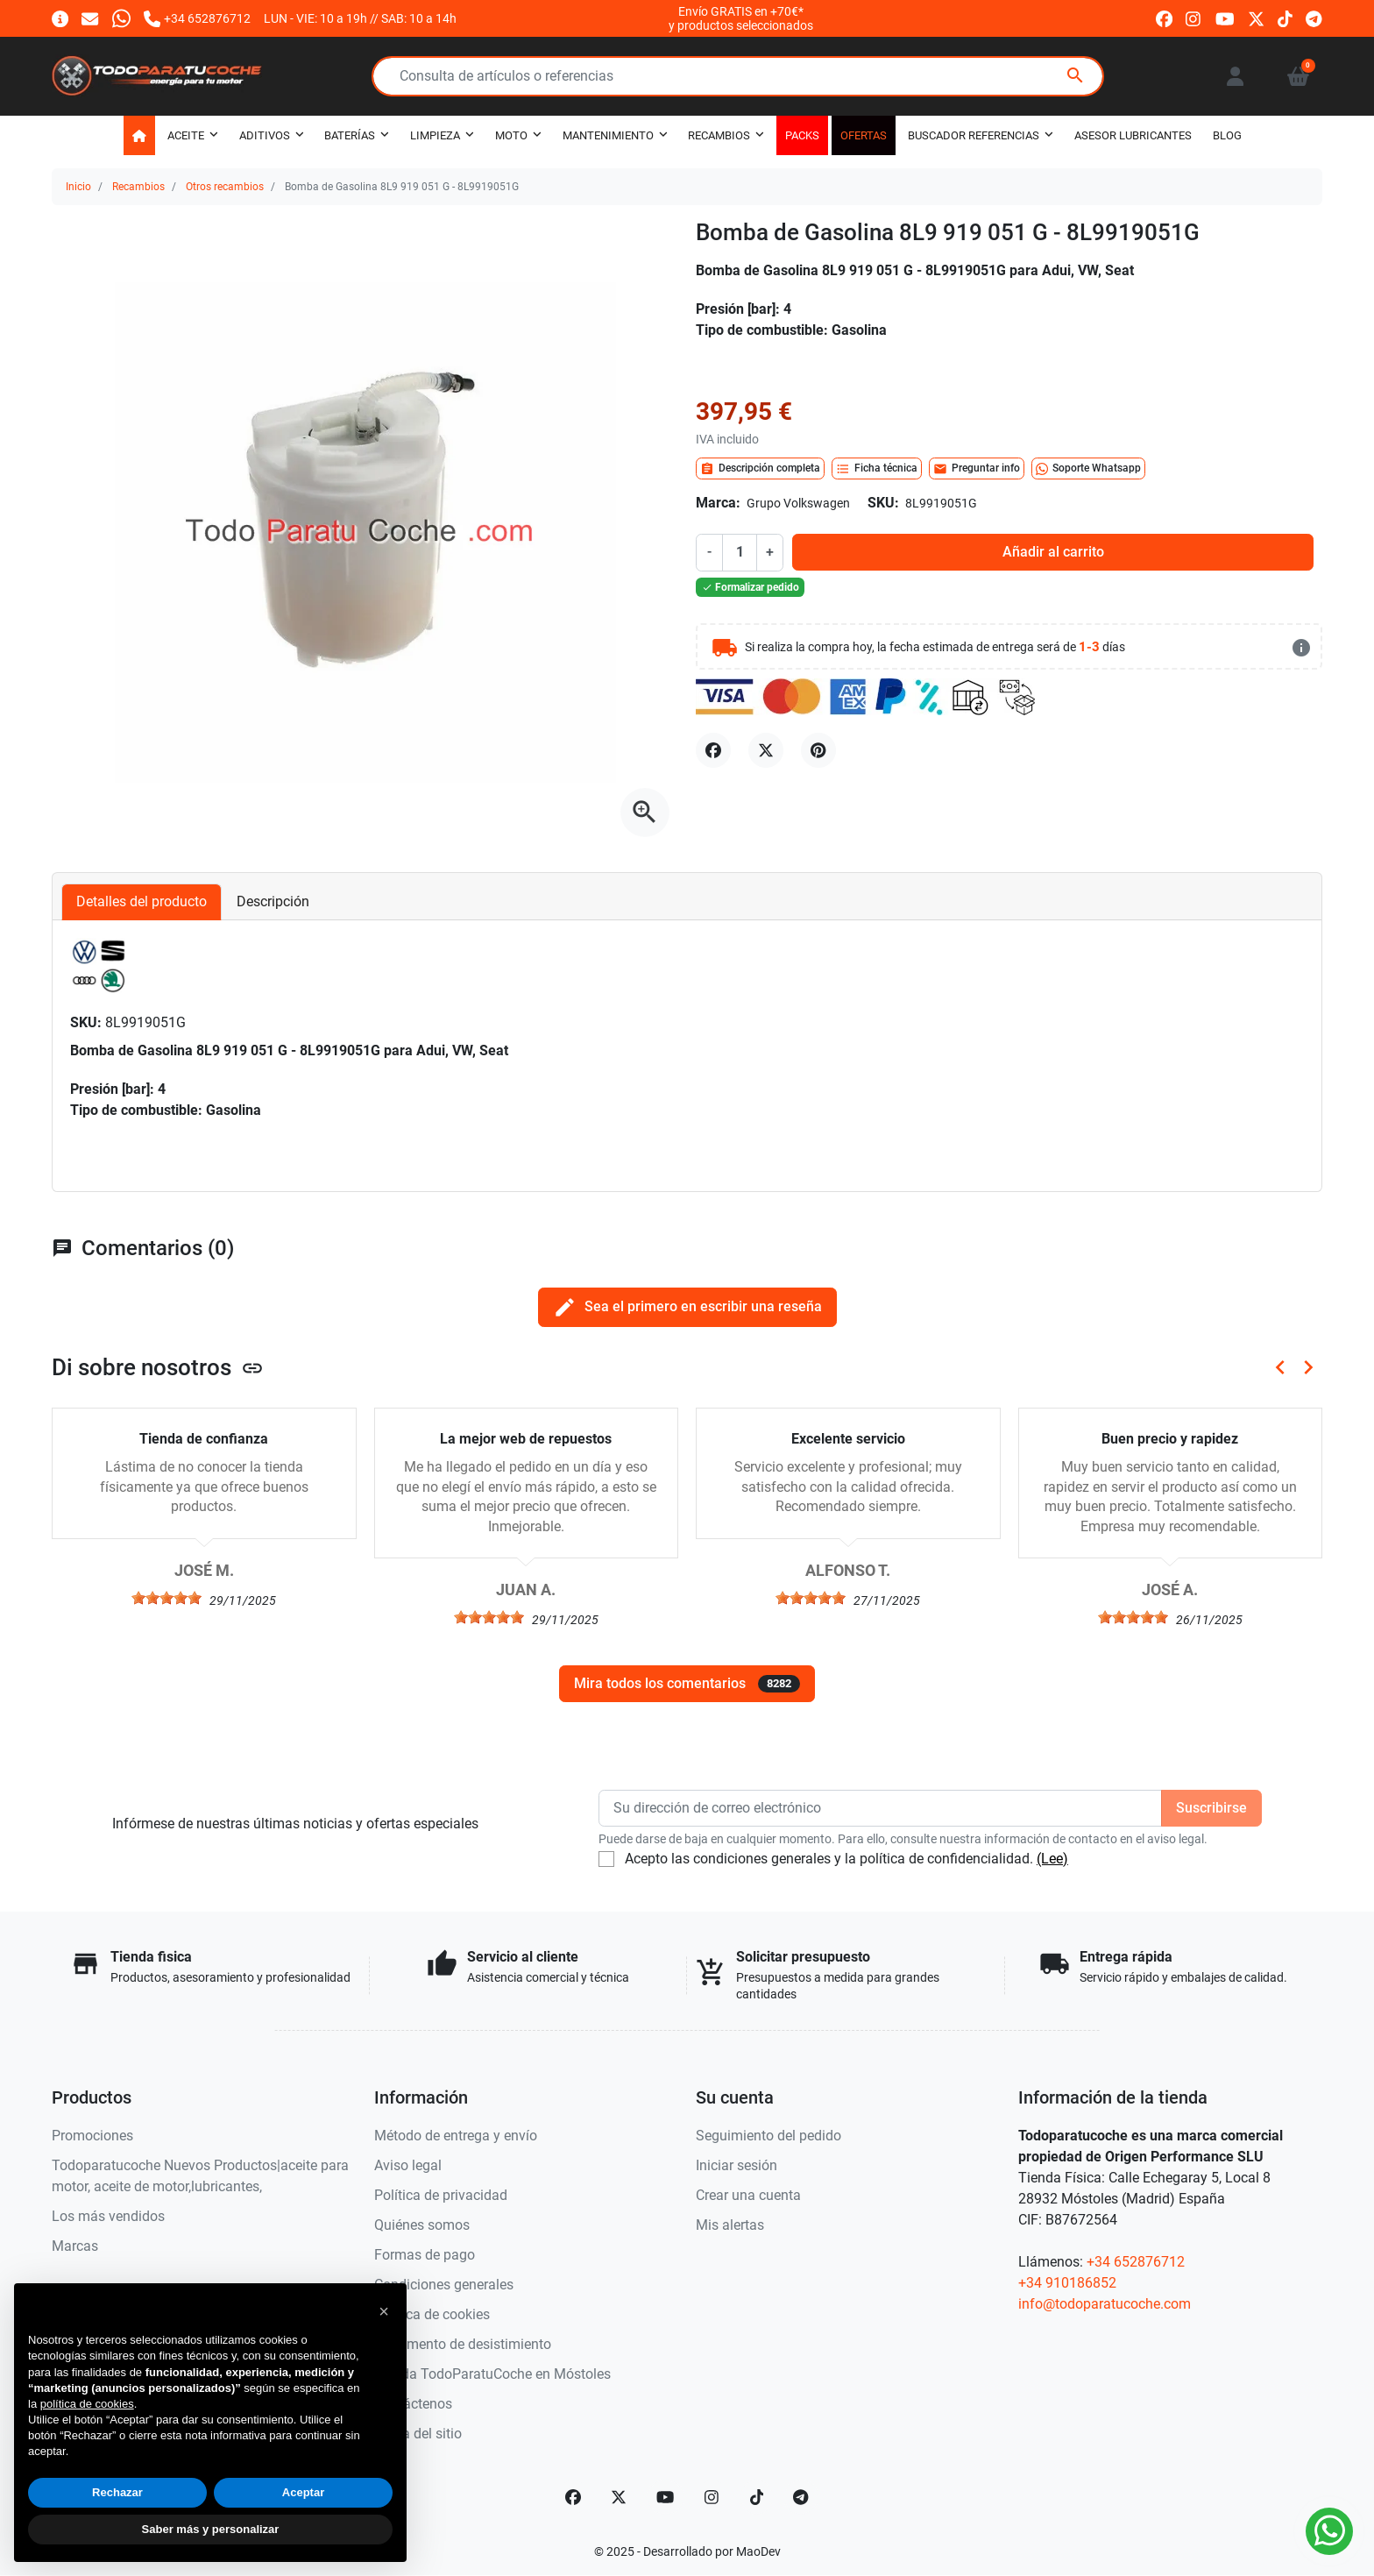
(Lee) (1052, 1858)
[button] (1298, 76)
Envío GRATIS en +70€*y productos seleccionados (741, 18)
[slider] (166, 1598)
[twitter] (1256, 18)
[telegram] (1314, 18)
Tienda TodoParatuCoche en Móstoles (492, 2374)
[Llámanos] (197, 18)
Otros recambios (225, 187)
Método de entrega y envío (455, 2135)
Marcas (75, 2246)
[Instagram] (712, 2497)
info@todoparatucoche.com (1104, 2304)
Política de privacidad (440, 2195)
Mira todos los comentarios (687, 1683)
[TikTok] (757, 2497)
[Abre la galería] (644, 812)
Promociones (92, 2135)
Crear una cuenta (748, 2195)
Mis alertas (730, 2225)
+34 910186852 (1067, 2282)
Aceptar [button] (303, 2492)
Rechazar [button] (117, 2492)
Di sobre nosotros (158, 1367)
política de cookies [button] (87, 2403)
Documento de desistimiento (462, 2344)
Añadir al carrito (1053, 551)
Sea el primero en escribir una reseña (687, 1307)
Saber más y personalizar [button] (211, 2529)
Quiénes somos (422, 2225)
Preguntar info (976, 469)
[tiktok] (1285, 18)
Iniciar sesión (736, 2165)
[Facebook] (573, 2497)
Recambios (138, 187)
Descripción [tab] (273, 901)
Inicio (78, 187)
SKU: (883, 502)
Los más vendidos (108, 2216)
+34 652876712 (1136, 2261)
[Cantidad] (739, 552)
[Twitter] (618, 2497)
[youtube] (1225, 18)
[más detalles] (1301, 647)
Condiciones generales (443, 2284)
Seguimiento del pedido (768, 2135)
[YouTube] (665, 2497)
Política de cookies (432, 2314)
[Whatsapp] (121, 18)
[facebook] (1164, 18)
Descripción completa (760, 469)
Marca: (718, 502)
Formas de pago (424, 2254)
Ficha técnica (876, 469)
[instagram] (1194, 18)
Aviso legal (408, 2165)
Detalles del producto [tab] (141, 901)
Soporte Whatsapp (1088, 469)
